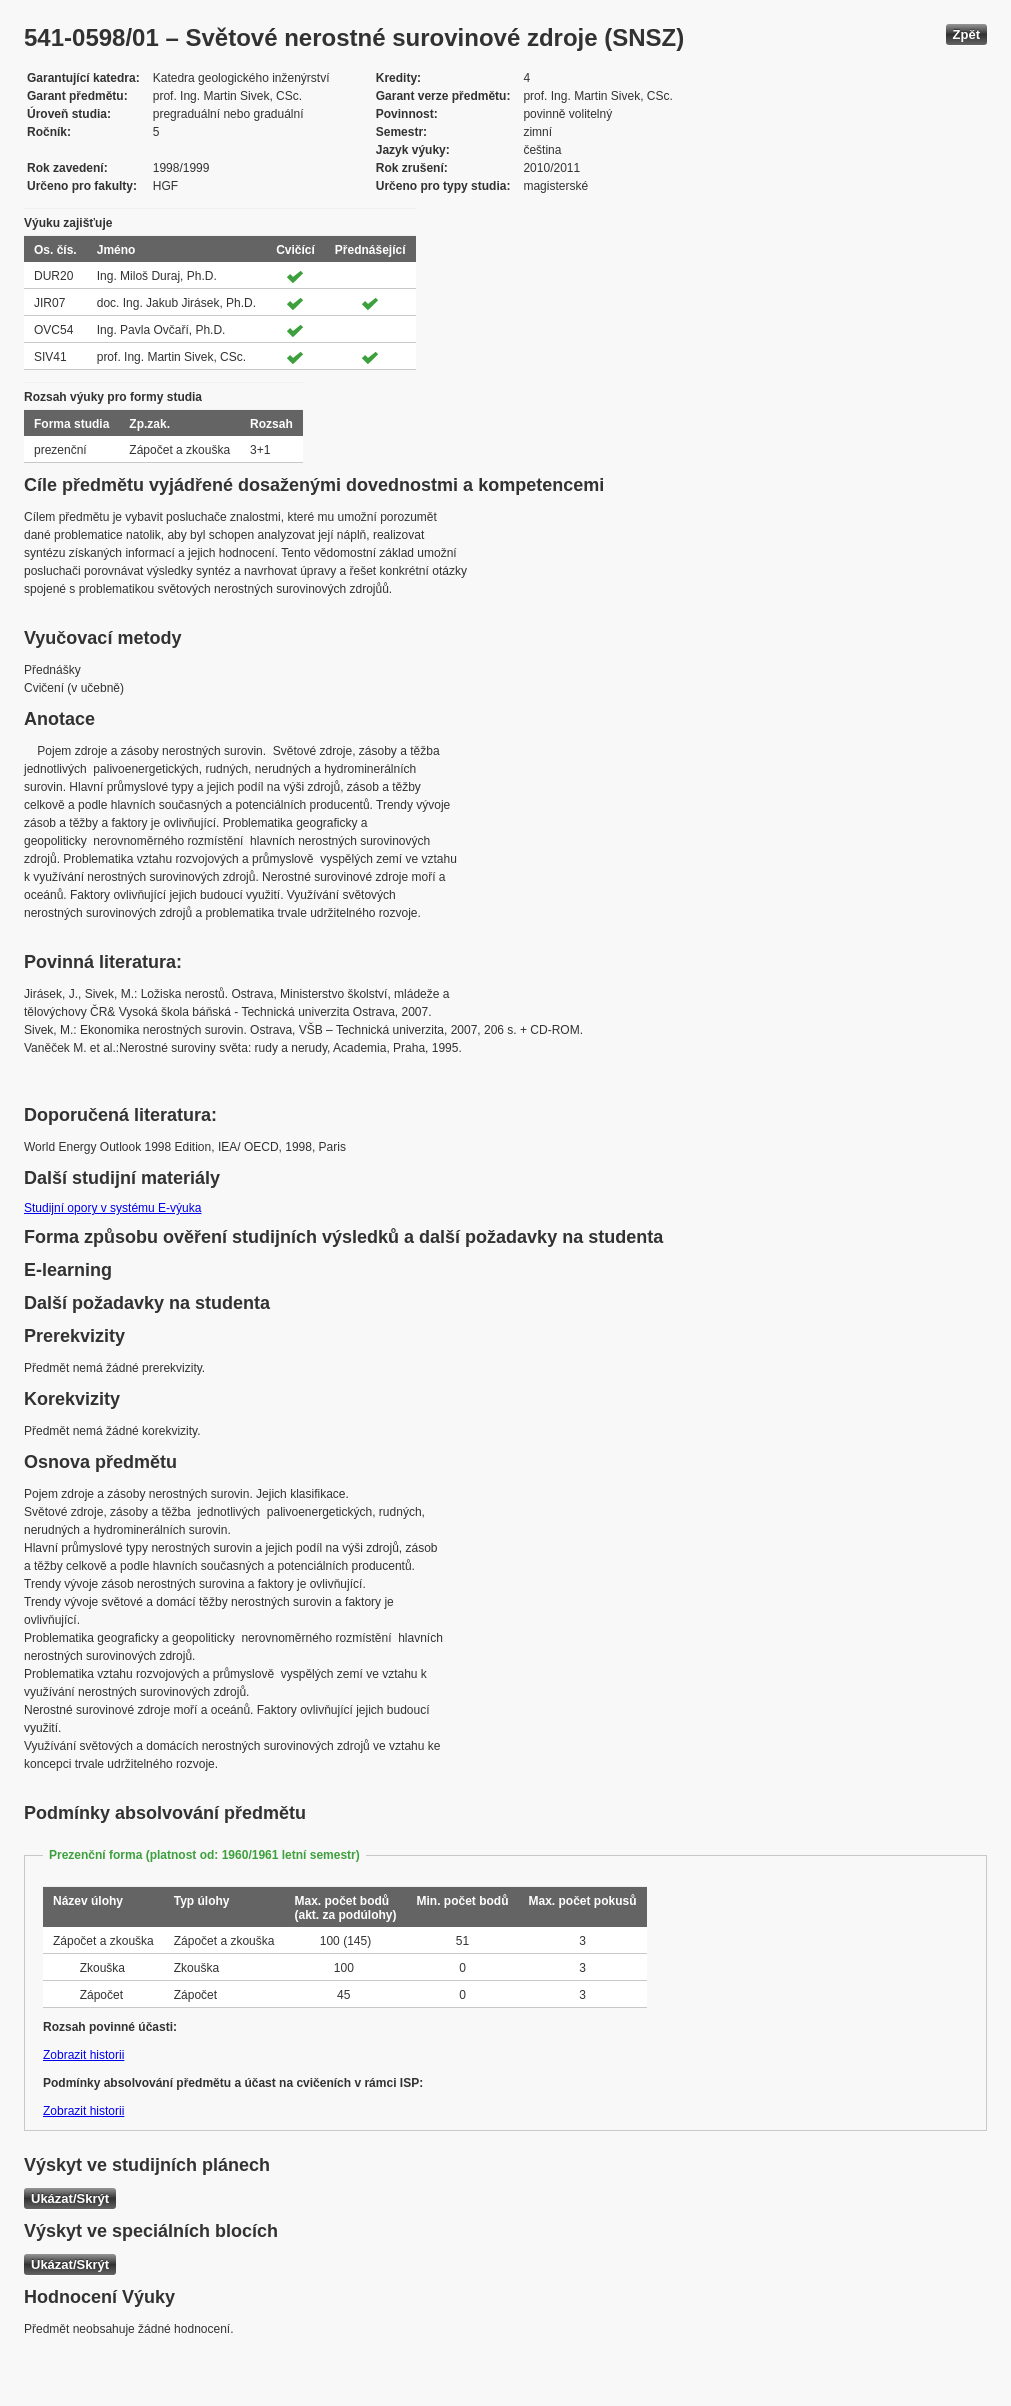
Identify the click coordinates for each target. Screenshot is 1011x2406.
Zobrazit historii (83, 2055)
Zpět (966, 34)
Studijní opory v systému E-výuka (112, 1208)
